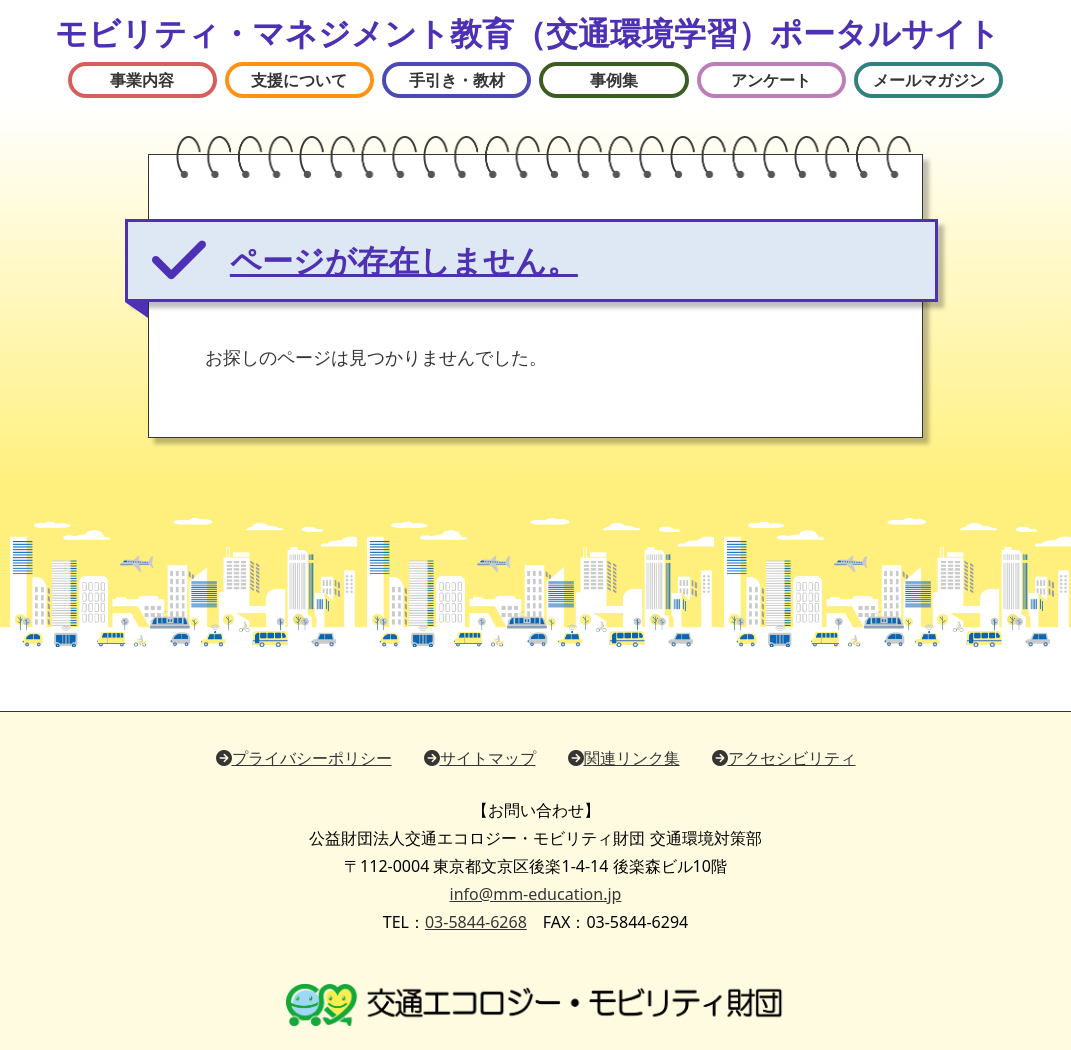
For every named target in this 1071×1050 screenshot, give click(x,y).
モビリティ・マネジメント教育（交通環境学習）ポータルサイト (527, 32)
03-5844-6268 (476, 922)
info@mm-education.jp (536, 894)
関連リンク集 (624, 758)
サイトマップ (480, 758)
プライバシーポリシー (304, 758)
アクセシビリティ (784, 758)
